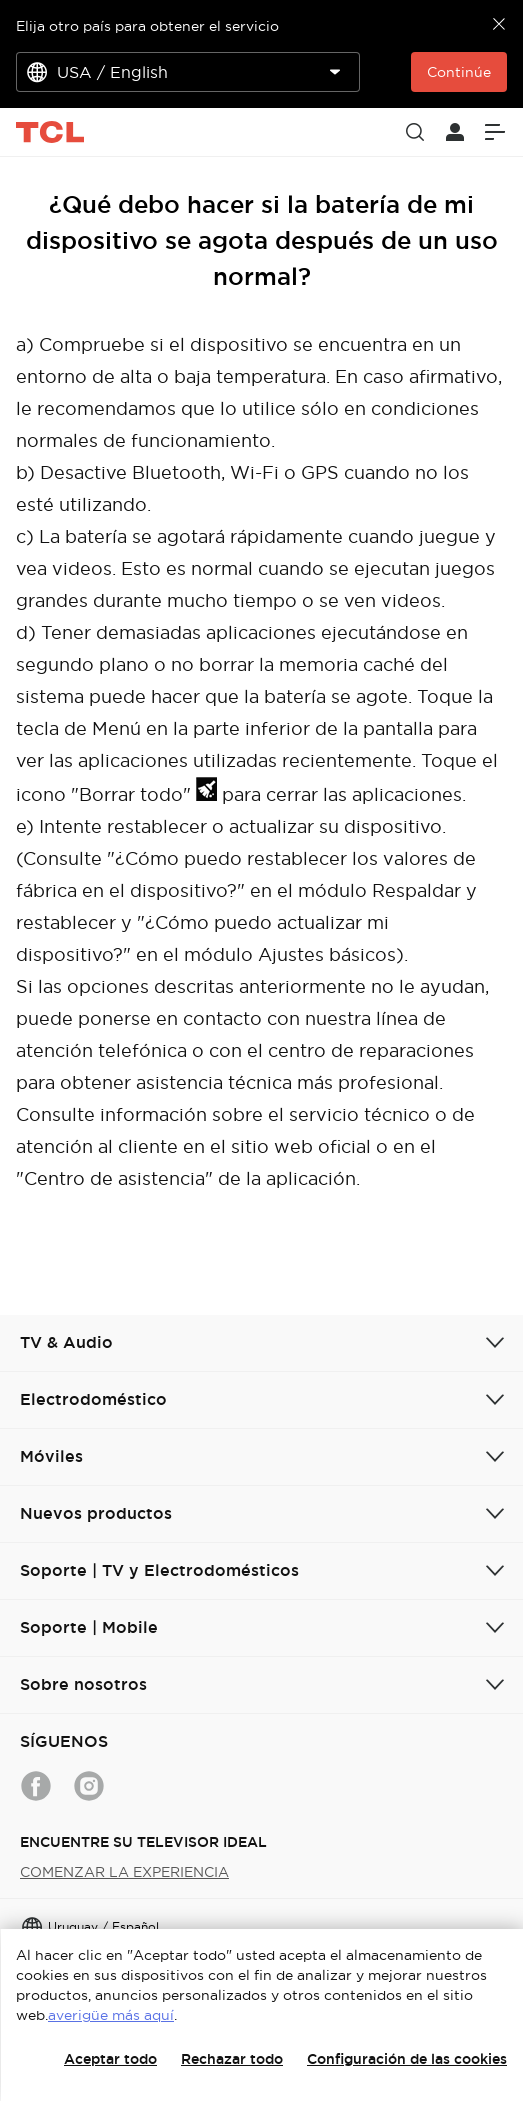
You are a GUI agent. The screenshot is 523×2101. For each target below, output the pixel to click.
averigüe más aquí (111, 2015)
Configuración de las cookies (407, 2059)
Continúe (459, 72)
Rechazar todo (232, 2059)
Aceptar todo (110, 2059)
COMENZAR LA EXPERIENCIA (124, 1872)
